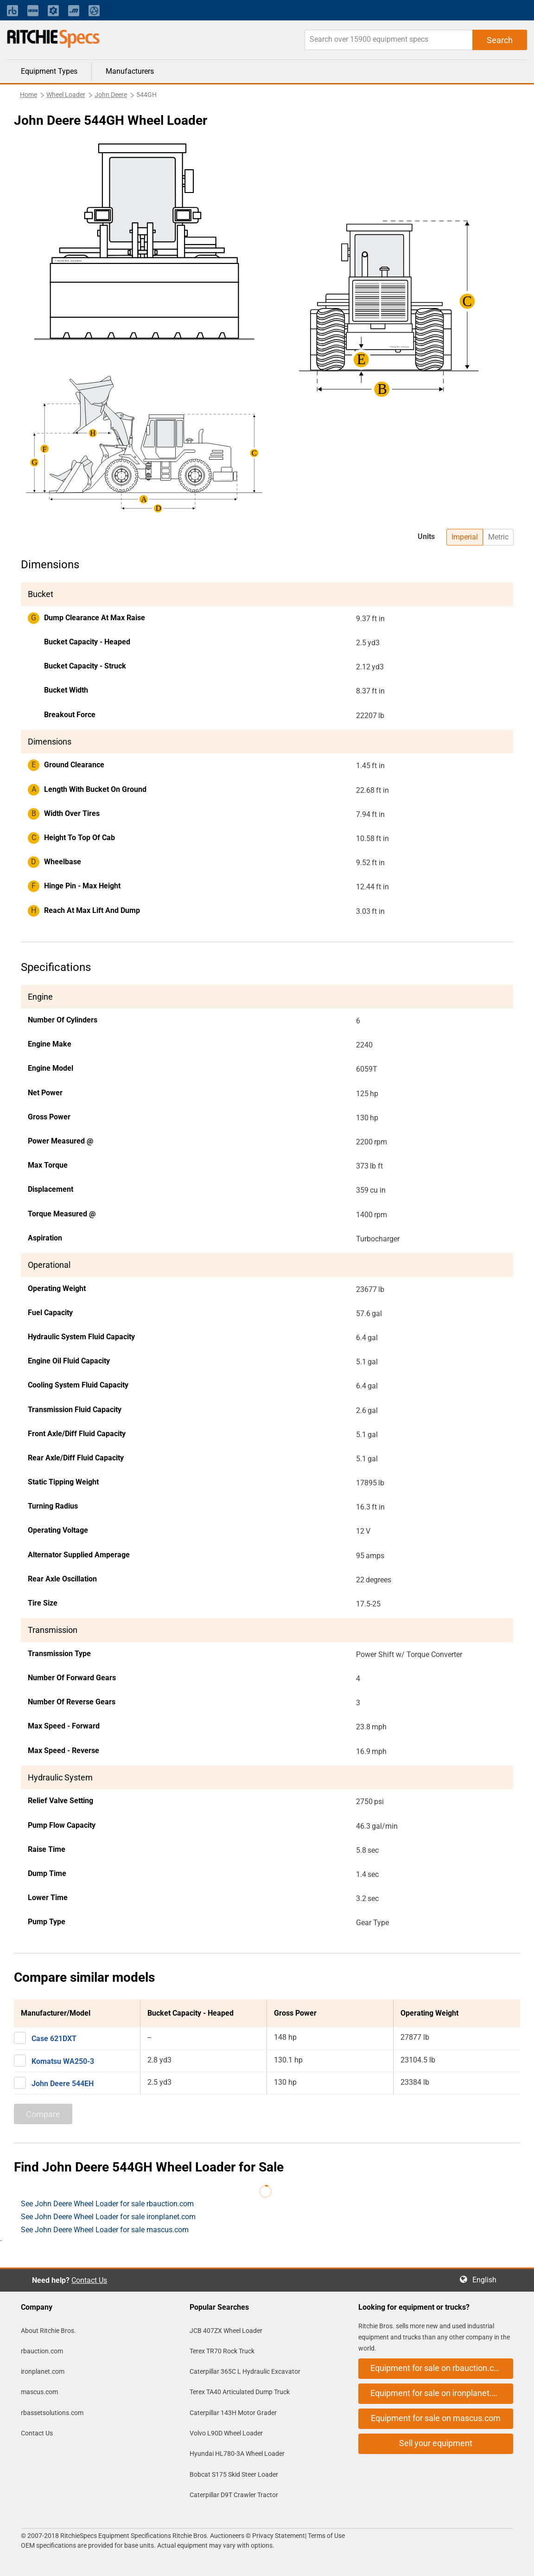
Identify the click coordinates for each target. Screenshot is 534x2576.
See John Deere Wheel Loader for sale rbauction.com (107, 2203)
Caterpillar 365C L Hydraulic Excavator (245, 2371)
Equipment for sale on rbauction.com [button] (438, 2368)
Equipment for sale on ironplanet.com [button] (439, 2393)
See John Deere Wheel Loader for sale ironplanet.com (108, 2216)
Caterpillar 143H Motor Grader (233, 2412)
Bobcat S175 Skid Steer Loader (234, 2474)
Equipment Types (49, 71)
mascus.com (39, 2392)
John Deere (111, 94)
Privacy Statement (278, 2535)
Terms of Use (325, 2535)
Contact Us (89, 2280)
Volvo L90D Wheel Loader (226, 2433)
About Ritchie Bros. (48, 2330)
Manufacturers (130, 71)
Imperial (464, 537)
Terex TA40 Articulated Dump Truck (240, 2392)
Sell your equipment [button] (435, 2443)
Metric (498, 537)
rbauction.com (42, 2351)
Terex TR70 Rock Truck (222, 2351)
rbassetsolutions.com (52, 2412)
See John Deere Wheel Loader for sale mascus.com (105, 2229)
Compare (43, 2114)
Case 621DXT (54, 2038)
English (487, 2279)
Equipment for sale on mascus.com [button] (436, 2418)
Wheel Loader (65, 94)
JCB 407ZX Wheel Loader (226, 2330)
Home (28, 94)
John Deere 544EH (63, 2083)
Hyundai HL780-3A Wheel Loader (237, 2453)
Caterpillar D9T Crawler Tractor (234, 2495)
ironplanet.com (42, 2371)
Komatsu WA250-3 (63, 2061)
